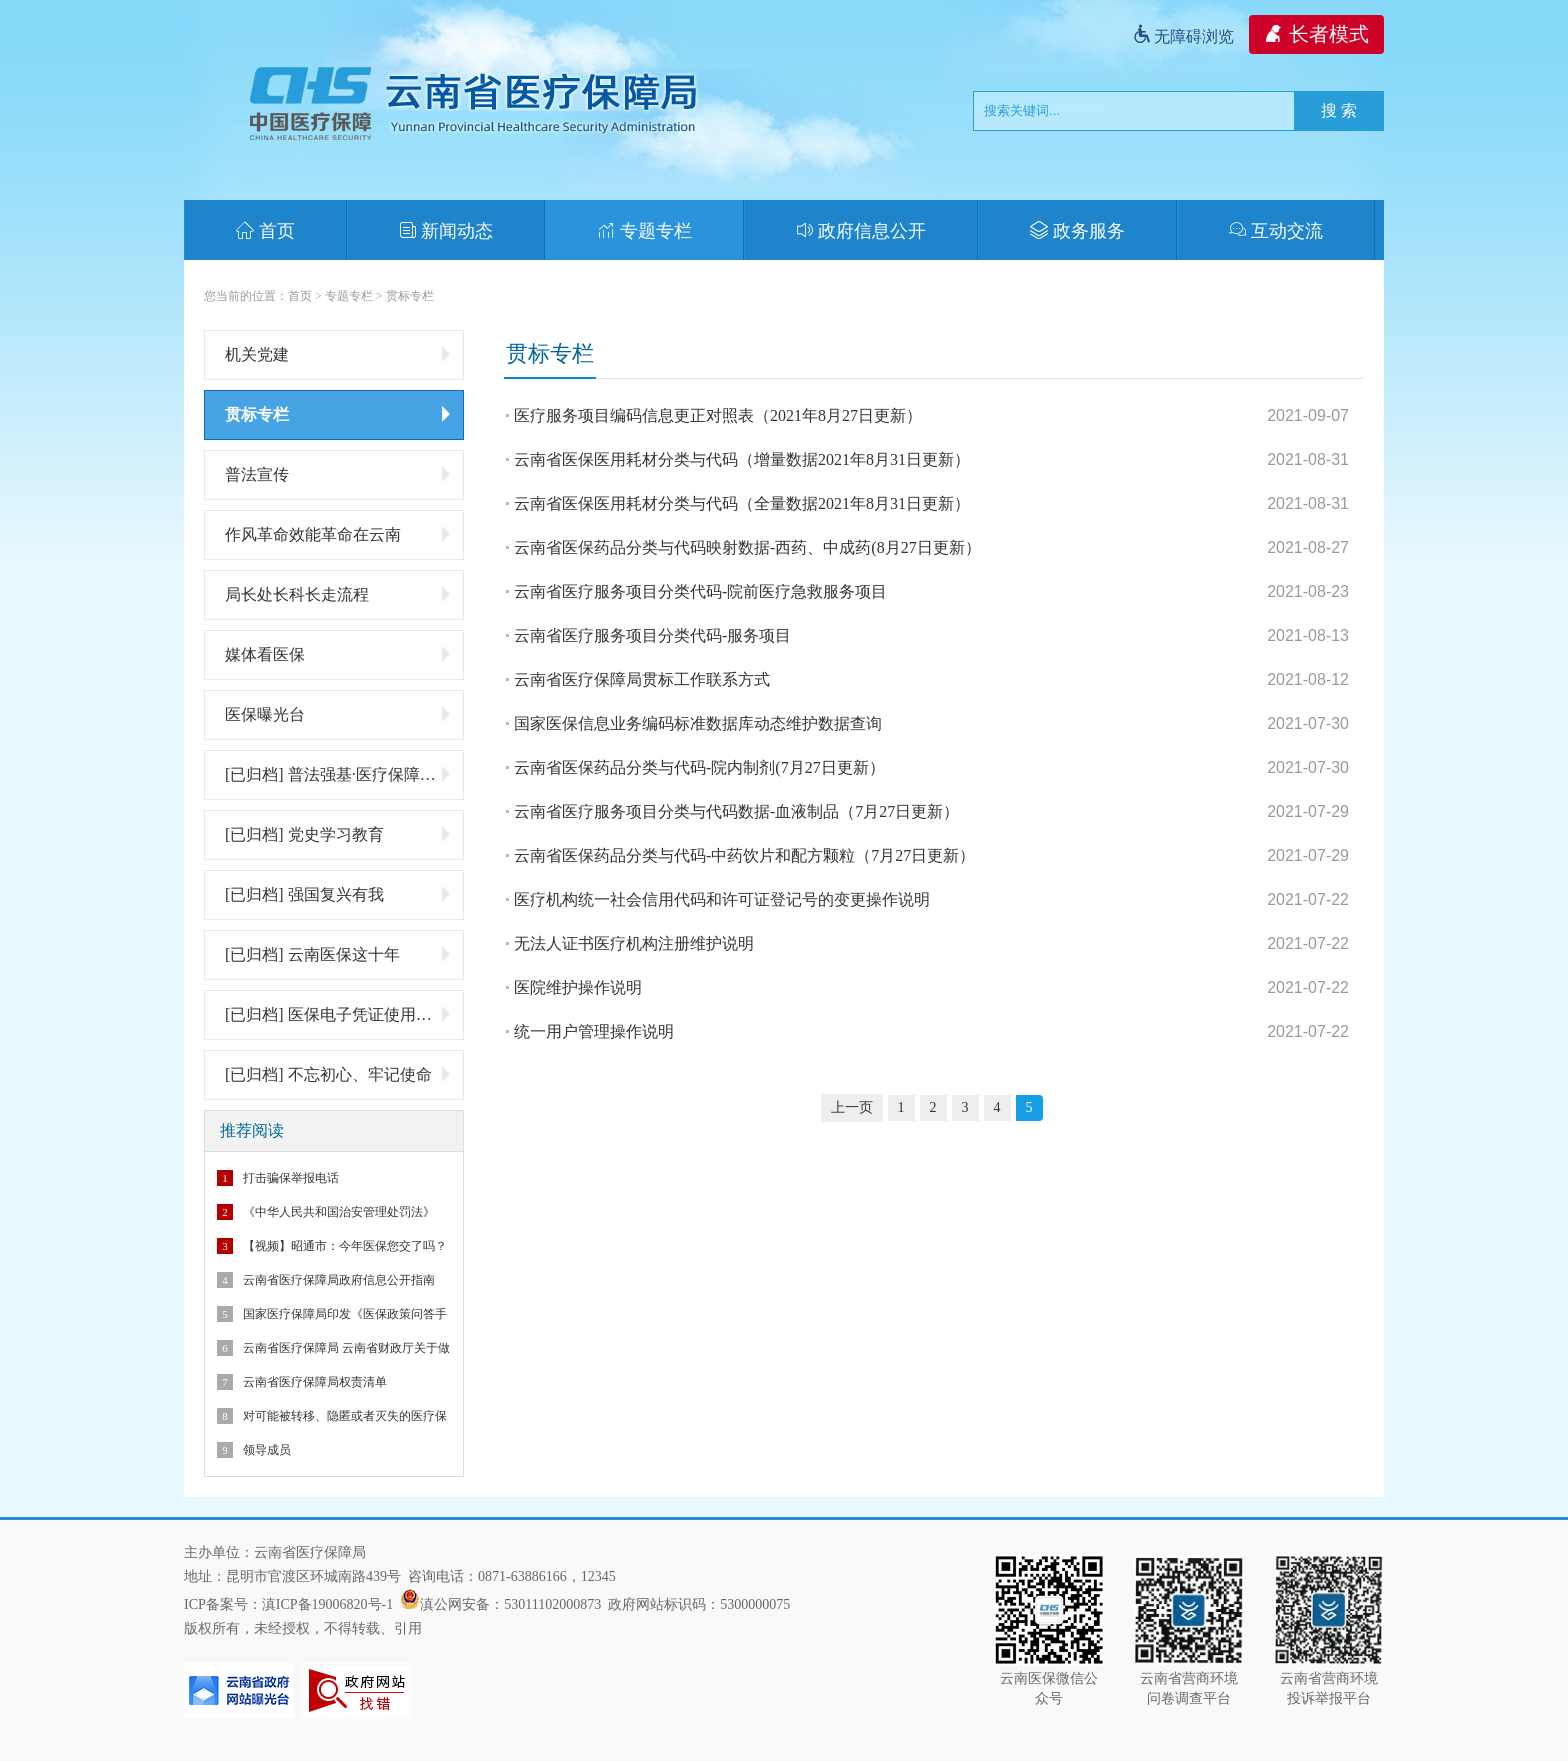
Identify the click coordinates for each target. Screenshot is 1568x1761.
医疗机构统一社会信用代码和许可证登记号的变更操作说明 (722, 899)
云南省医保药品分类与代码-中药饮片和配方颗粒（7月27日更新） (744, 855)
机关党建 (339, 354)
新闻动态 (446, 231)
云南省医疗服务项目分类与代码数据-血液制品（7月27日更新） (736, 811)
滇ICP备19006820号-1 (327, 1604)
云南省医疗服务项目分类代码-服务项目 (652, 635)
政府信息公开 (861, 231)
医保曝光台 (339, 714)
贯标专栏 (410, 296)
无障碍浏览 (1183, 36)
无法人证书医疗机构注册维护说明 (634, 943)
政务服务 (1077, 231)
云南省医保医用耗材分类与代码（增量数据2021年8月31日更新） (742, 459)
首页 (265, 231)
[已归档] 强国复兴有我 (339, 894)
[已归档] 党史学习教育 (339, 834)
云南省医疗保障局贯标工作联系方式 (642, 679)
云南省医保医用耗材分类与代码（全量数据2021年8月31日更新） (742, 503)
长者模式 (1316, 34)
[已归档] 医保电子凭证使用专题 (339, 1014)
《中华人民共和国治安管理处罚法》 (339, 1212)
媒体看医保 (339, 654)
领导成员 (267, 1450)
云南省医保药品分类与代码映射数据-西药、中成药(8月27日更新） (747, 547)
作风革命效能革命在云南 (339, 534)
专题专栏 (644, 231)
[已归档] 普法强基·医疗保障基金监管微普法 (344, 774)
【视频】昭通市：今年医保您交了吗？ (345, 1246)
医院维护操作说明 (578, 987)
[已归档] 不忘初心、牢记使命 (339, 1074)
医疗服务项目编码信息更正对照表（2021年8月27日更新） (718, 415)
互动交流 (1276, 231)
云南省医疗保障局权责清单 (315, 1382)
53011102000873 (552, 1604)
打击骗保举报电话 (291, 1178)
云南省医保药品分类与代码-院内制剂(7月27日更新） (699, 767)
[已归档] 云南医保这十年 (339, 954)
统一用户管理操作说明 (594, 1031)
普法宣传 (339, 474)
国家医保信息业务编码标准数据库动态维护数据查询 (698, 723)
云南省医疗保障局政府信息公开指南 (339, 1280)
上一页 (852, 1107)
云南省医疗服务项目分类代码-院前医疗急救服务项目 (700, 591)
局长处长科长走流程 (339, 594)
